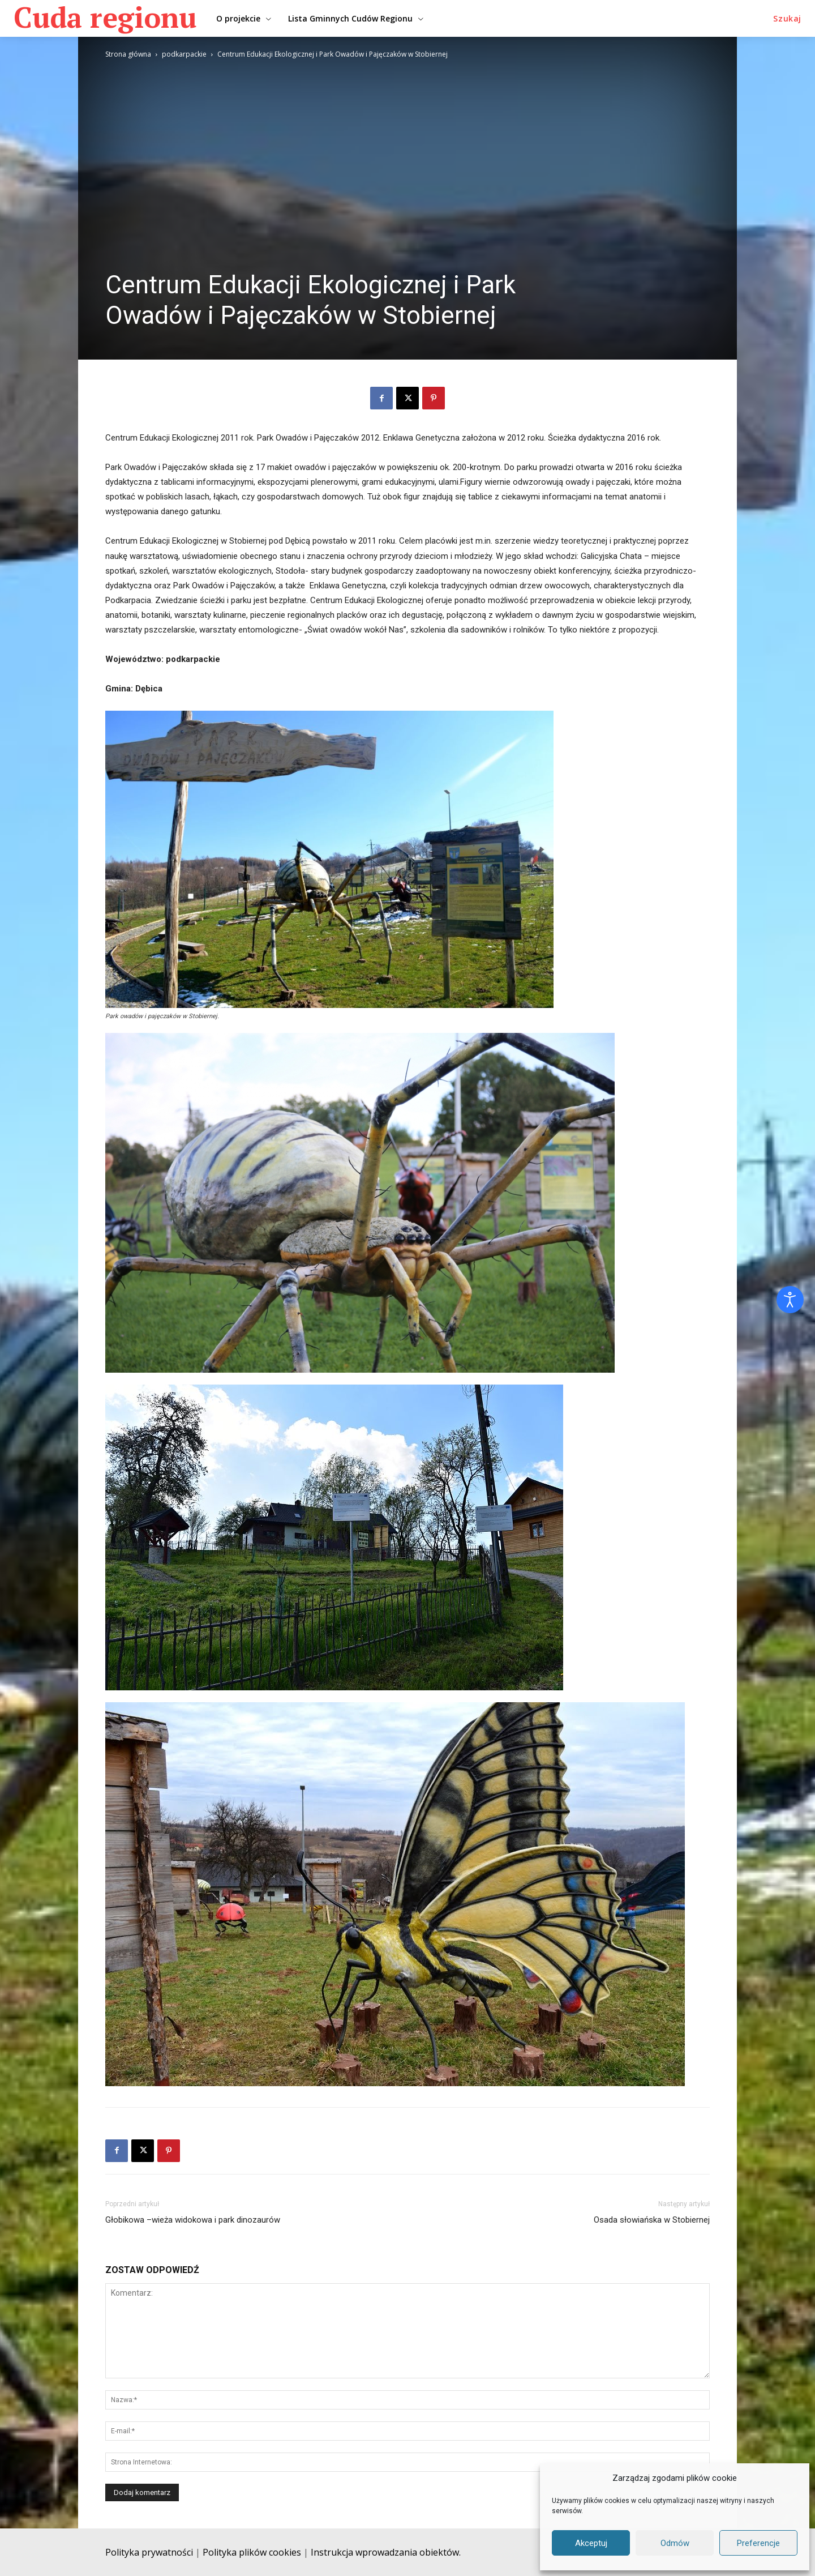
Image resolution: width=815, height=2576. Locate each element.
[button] (787, 19)
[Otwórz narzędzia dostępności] (790, 1299)
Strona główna (128, 54)
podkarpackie (184, 54)
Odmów (674, 2543)
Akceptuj (591, 2543)
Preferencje (758, 2543)
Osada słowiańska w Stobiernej (652, 2220)
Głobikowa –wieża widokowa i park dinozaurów (192, 2220)
